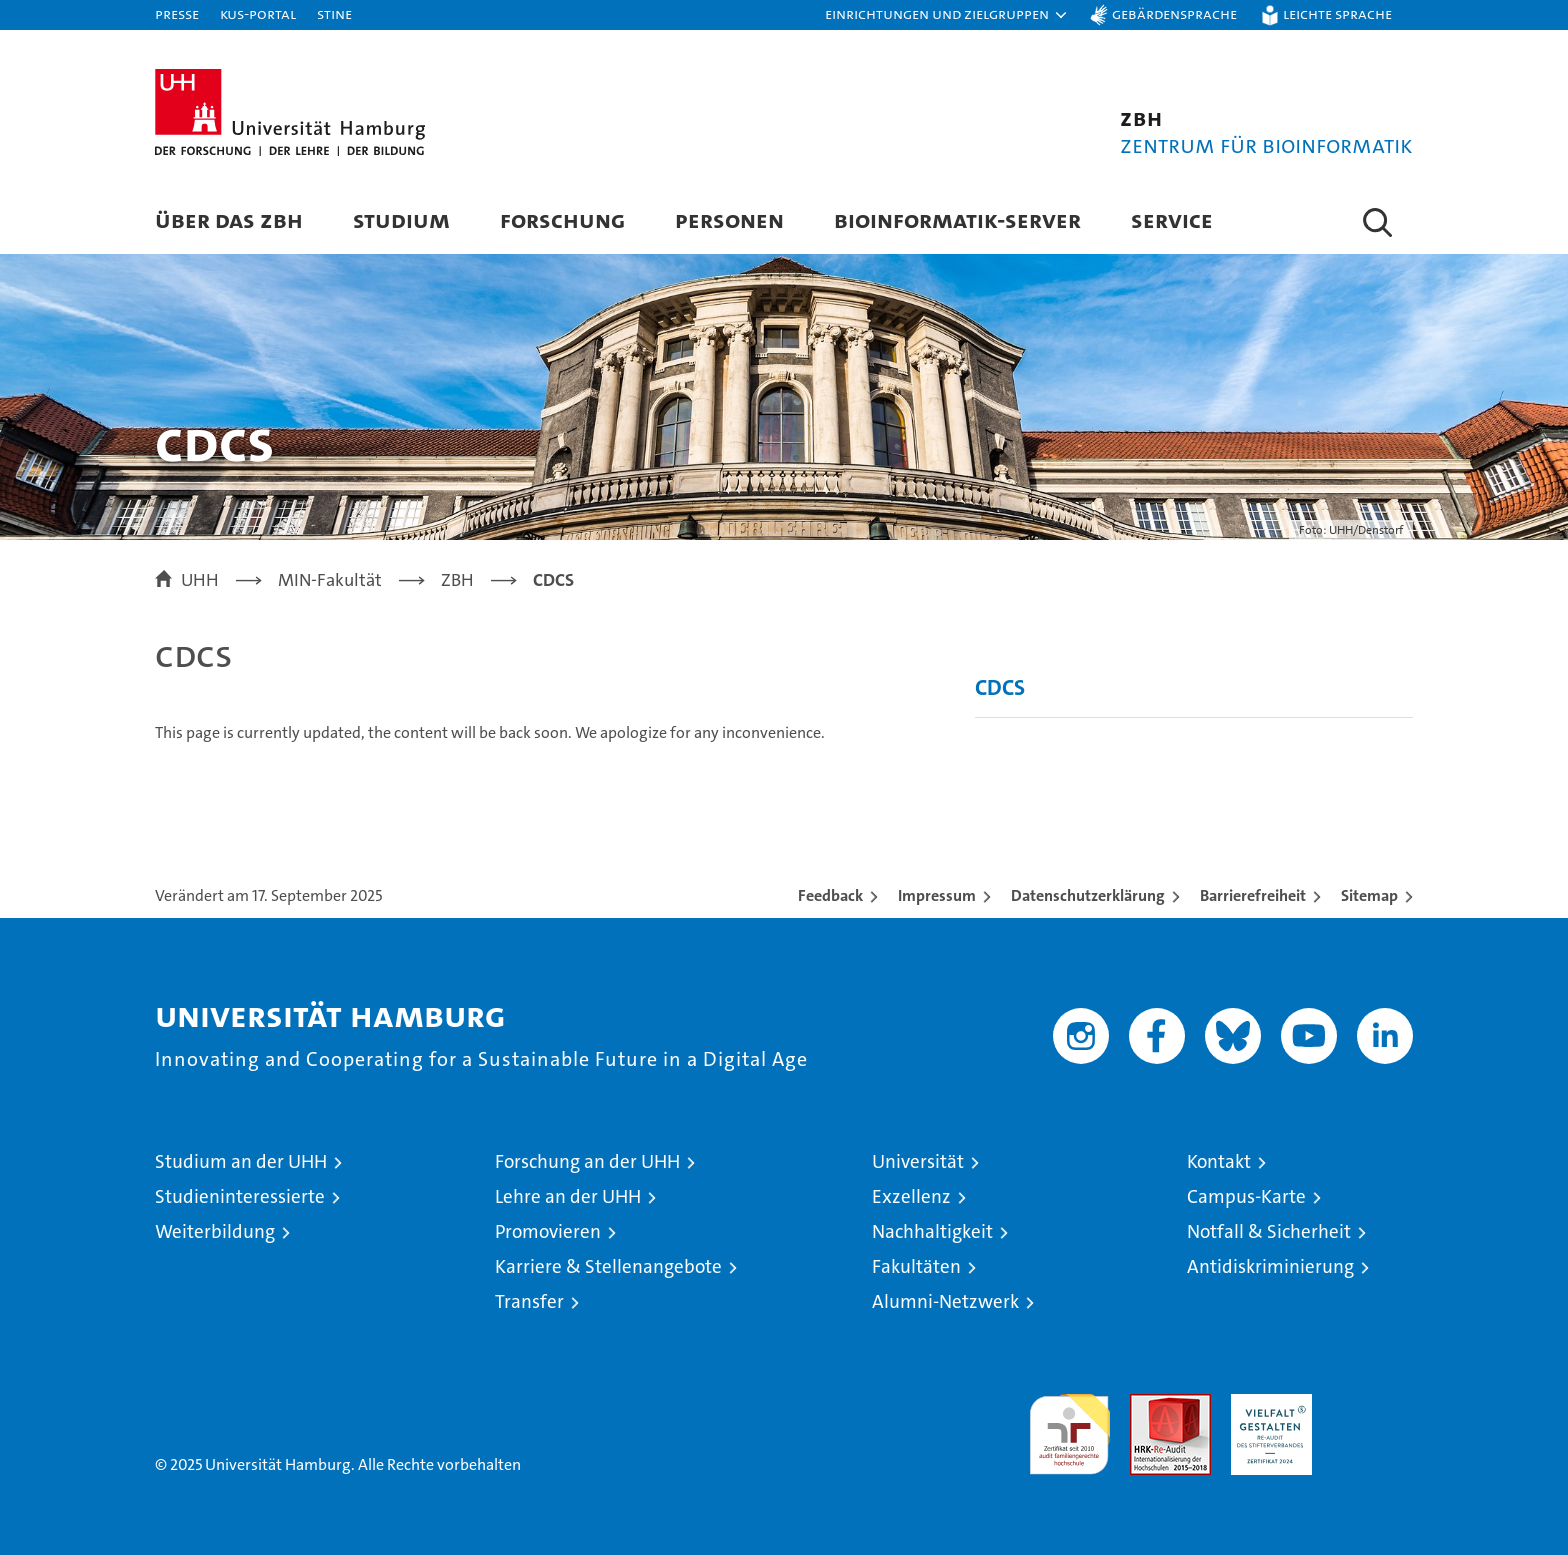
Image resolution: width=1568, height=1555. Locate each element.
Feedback (830, 895)
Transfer (529, 1301)
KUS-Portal (258, 13)
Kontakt (1219, 1161)
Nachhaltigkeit (932, 1231)
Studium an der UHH (241, 1161)
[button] (947, 15)
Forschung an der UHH (587, 1161)
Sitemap (1369, 895)
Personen (729, 219)
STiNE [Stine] (334, 13)
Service (1172, 219)
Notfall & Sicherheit (1269, 1231)
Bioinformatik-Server (957, 219)
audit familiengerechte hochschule (1069, 1425)
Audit (1149, 1404)
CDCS (1000, 687)
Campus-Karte (1246, 1196)
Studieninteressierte (240, 1196)
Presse (177, 13)
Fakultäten (916, 1266)
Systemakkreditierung (1372, 1404)
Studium (401, 219)
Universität (918, 1161)
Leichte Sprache (1337, 13)
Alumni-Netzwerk (945, 1301)
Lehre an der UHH (568, 1196)
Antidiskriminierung (1270, 1266)
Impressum (937, 895)
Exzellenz (911, 1196)
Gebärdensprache (1174, 13)
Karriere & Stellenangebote (608, 1266)
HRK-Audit (1266, 1404)
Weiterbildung (215, 1231)
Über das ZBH (229, 219)
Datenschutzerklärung (1088, 895)
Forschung (562, 219)
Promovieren (548, 1231)
